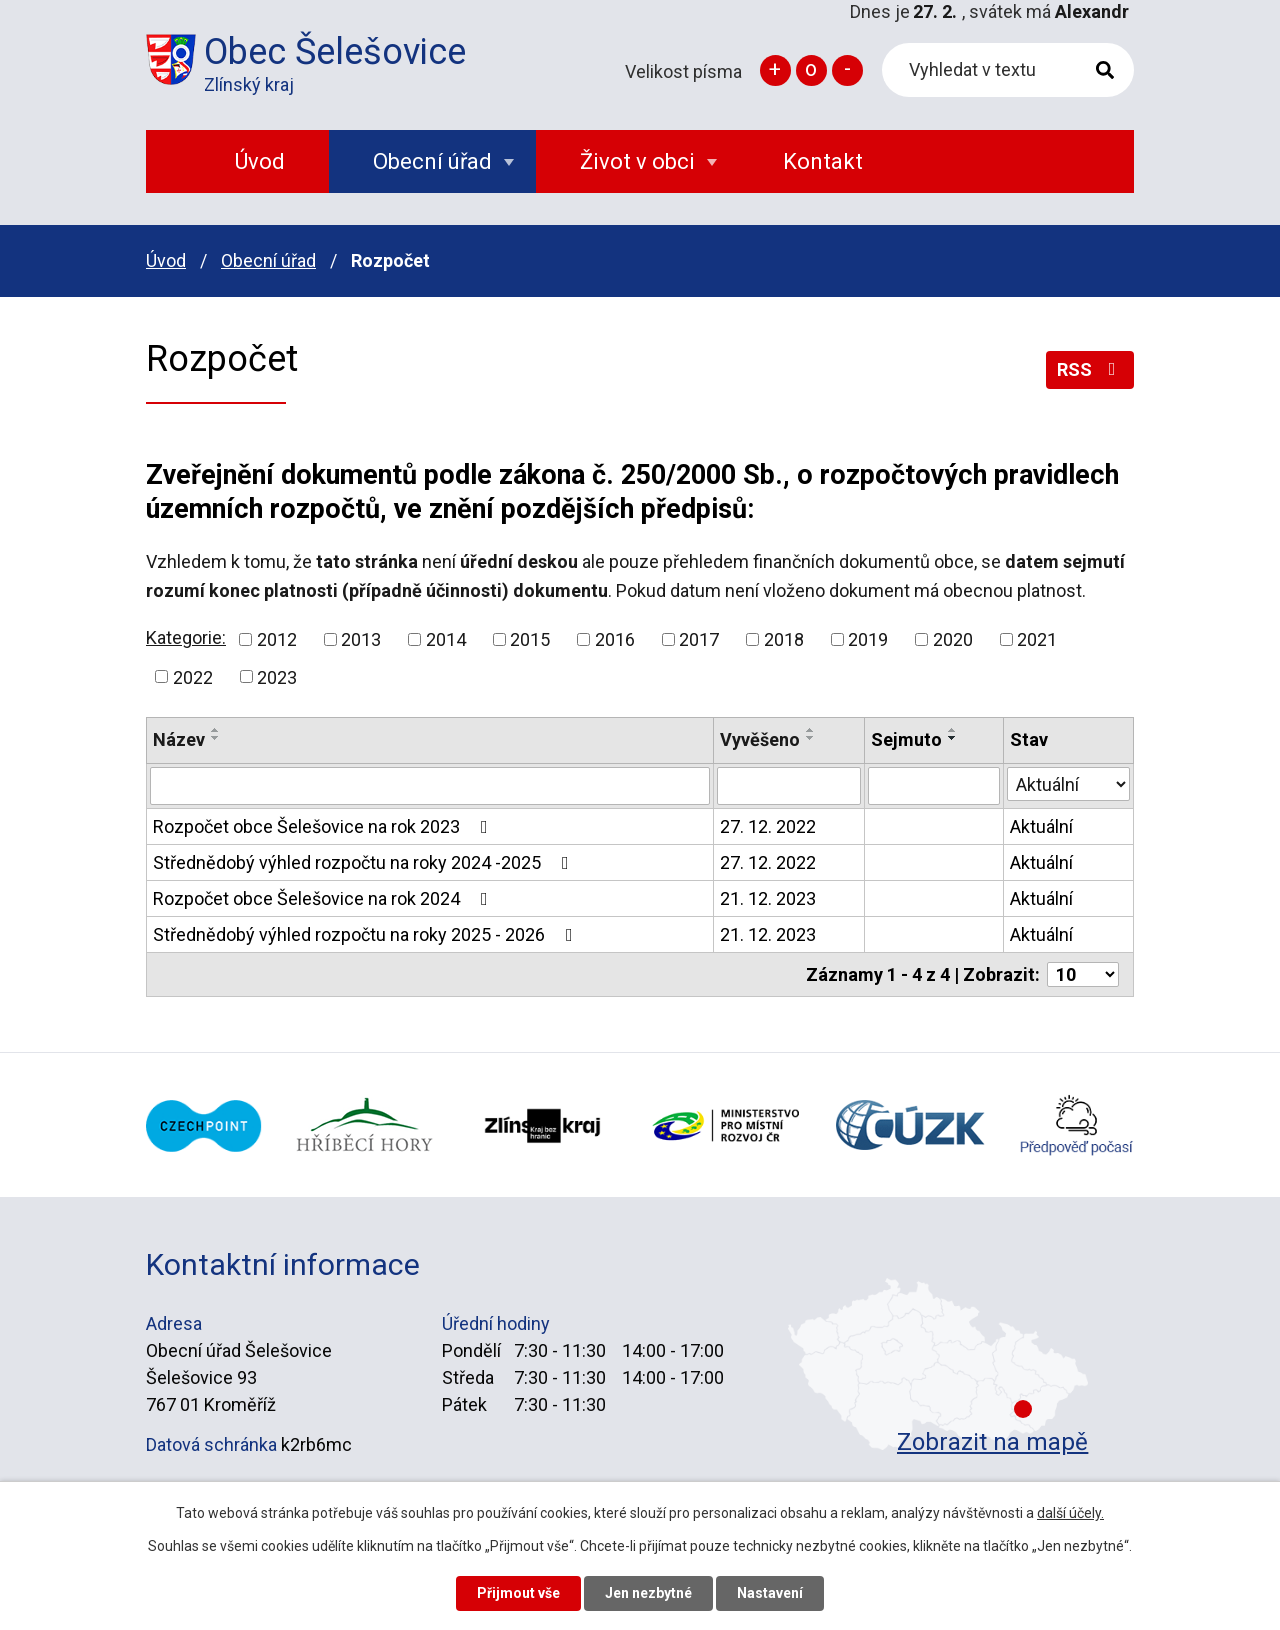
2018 (784, 639)
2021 (1037, 639)
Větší (775, 70)
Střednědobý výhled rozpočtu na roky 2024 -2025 (365, 862)
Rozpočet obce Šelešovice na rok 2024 (324, 898)
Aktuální (1041, 826)
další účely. (1070, 1513)
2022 (193, 676)
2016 (615, 639)
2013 (361, 639)
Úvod (166, 260)
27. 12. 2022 (768, 826)
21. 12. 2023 (768, 898)
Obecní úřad (268, 260)
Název (179, 739)
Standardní (811, 70)
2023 (277, 676)
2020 (953, 639)
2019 (868, 639)
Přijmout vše (518, 1593)
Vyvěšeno (760, 739)
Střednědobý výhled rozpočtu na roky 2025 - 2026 (367, 934)
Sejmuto (906, 739)
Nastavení (770, 1593)
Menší (847, 70)
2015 (530, 639)
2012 (277, 639)
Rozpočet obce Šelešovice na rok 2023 (324, 826)
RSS (1090, 369)
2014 (446, 639)
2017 (699, 639)
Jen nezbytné (648, 1593)
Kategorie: (186, 637)
